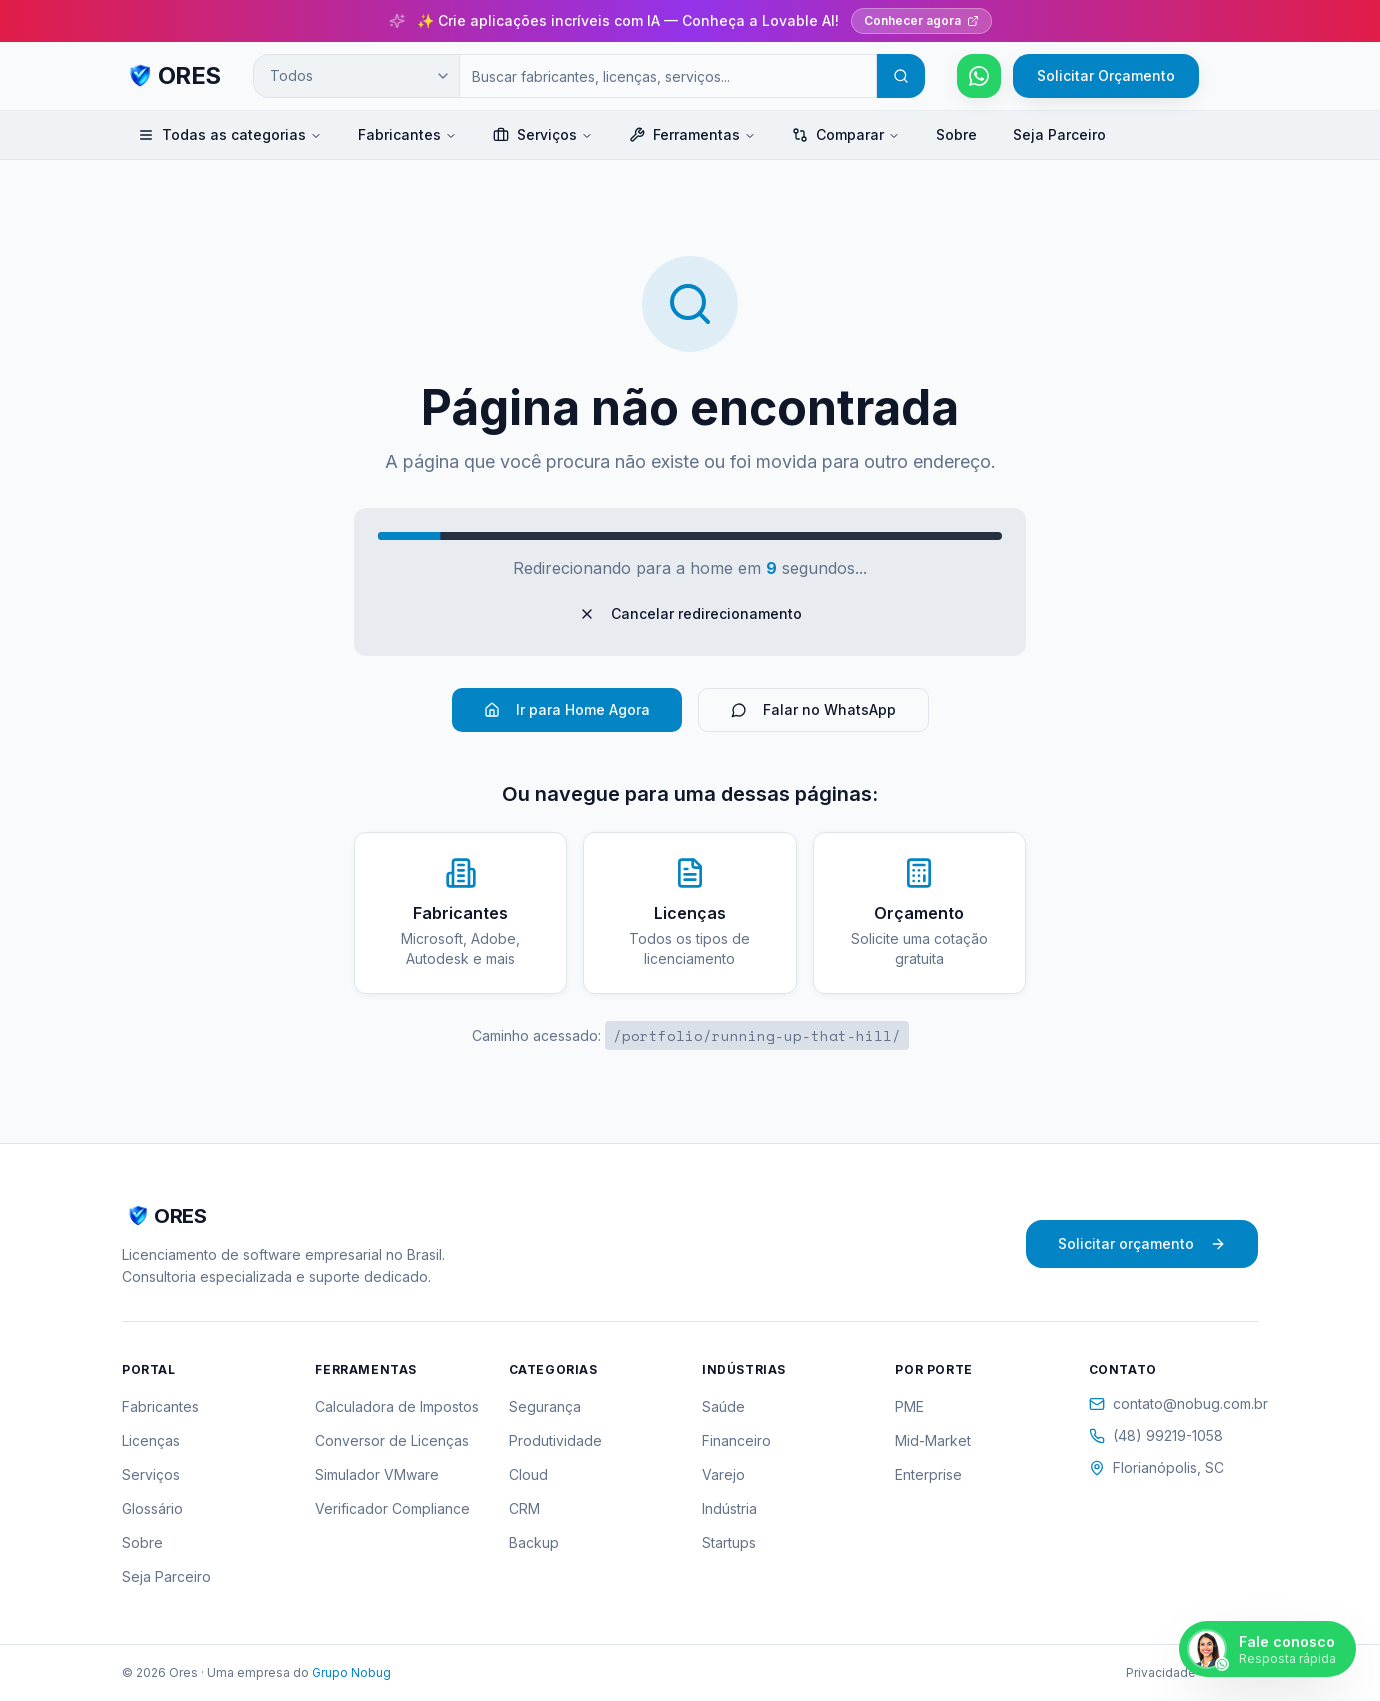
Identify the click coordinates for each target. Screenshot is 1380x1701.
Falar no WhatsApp (813, 709)
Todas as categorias (230, 134)
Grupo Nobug (351, 1672)
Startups (729, 1542)
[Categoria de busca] (356, 76)
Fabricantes (407, 134)
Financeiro (736, 1440)
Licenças (151, 1440)
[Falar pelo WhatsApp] (979, 76)
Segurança (545, 1406)
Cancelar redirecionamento (690, 613)
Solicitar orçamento (1142, 1243)
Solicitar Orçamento (1106, 75)
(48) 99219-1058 (1156, 1435)
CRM (524, 1508)
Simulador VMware (377, 1474)
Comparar (846, 134)
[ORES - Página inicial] (171, 76)
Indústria (729, 1508)
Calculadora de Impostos (397, 1406)
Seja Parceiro (1059, 134)
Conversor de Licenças (392, 1440)
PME (909, 1406)
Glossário (152, 1508)
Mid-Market (933, 1440)
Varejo (723, 1474)
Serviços (543, 134)
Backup (534, 1542)
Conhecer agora (921, 20)
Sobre (956, 134)
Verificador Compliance (392, 1508)
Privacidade (1161, 1672)
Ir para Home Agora (567, 709)
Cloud (528, 1474)
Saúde (723, 1406)
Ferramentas (692, 134)
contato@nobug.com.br (1173, 1403)
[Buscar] (901, 76)
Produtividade (555, 1440)
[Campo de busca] (668, 76)
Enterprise (928, 1474)
